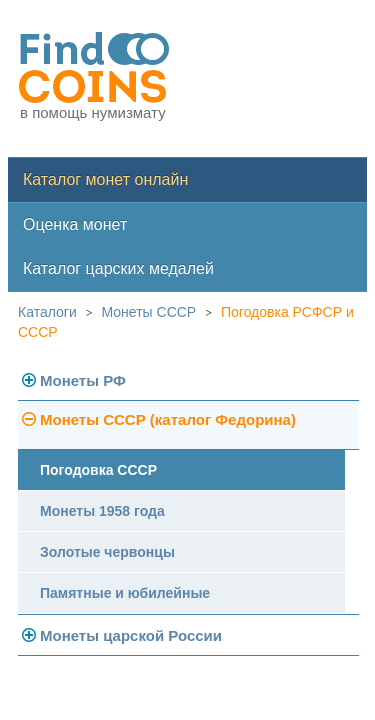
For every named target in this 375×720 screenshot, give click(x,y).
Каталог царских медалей (118, 268)
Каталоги (47, 312)
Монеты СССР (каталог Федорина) (168, 419)
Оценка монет (75, 224)
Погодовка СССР (98, 470)
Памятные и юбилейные (125, 593)
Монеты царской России (131, 635)
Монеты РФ (83, 380)
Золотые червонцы (107, 552)
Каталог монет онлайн (105, 179)
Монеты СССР (149, 312)
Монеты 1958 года (102, 511)
